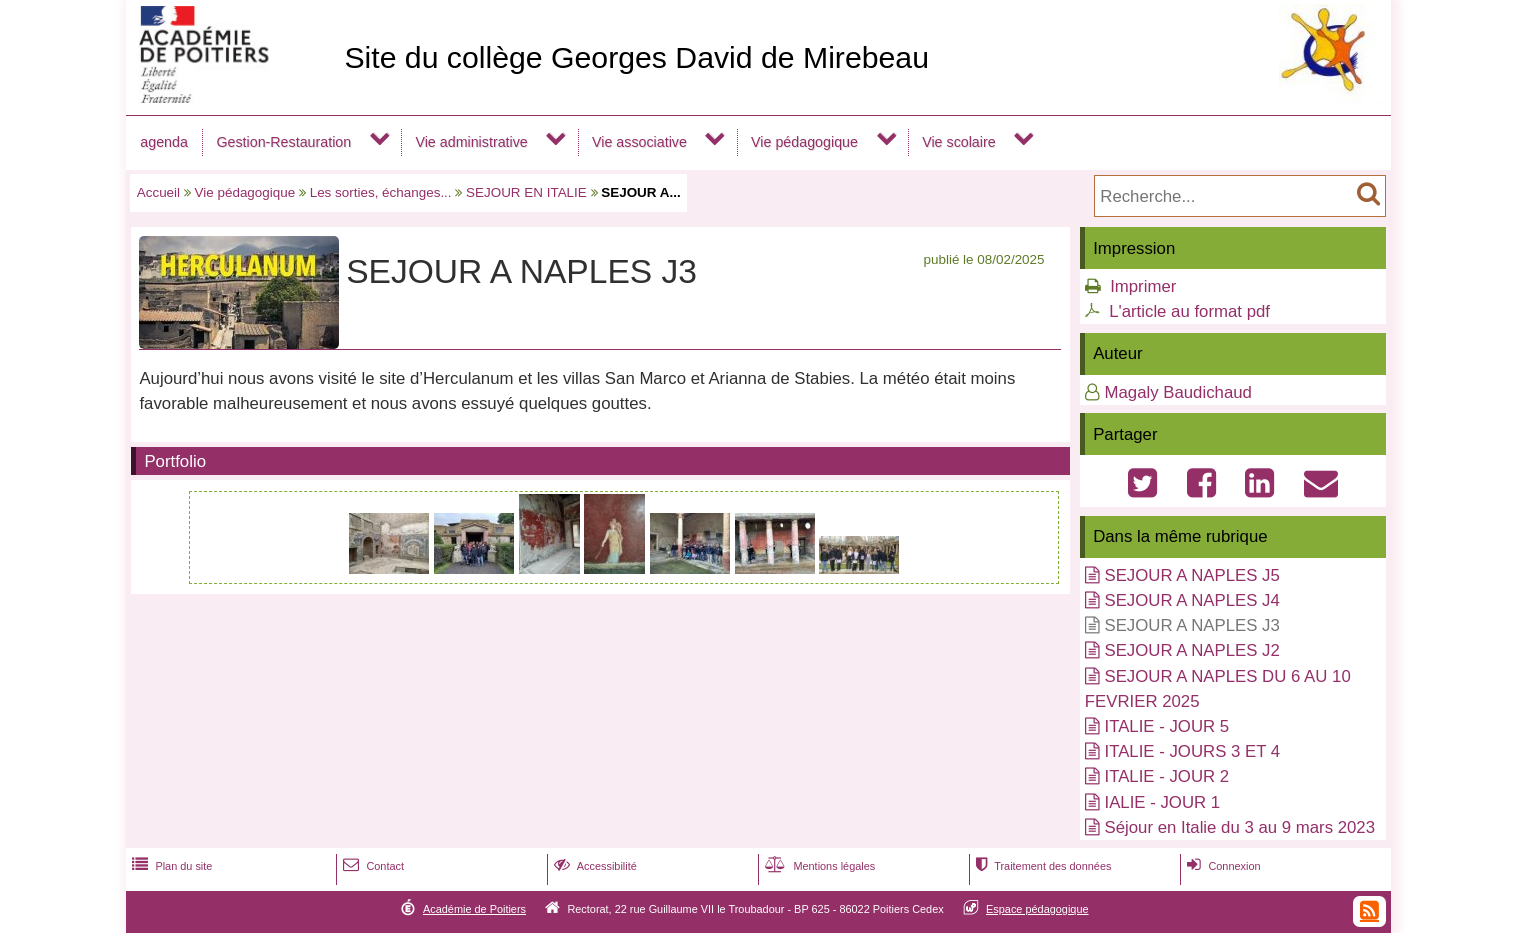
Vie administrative (471, 142)
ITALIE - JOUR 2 (1166, 776)
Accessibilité (593, 866)
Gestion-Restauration (283, 142)
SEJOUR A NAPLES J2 (1191, 650)
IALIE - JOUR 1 (1162, 802)
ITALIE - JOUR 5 (1166, 726)
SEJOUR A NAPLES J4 (1191, 600)
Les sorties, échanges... (381, 192)
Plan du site (170, 866)
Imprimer (1143, 286)
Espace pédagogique (1037, 909)
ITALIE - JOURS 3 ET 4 (1192, 751)
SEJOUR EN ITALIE (526, 192)
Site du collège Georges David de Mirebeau (636, 57)
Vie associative (639, 142)
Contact (371, 866)
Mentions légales (818, 866)
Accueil (158, 192)
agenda (164, 142)
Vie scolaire (958, 142)
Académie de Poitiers (474, 909)
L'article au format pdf (1189, 311)
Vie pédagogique (804, 142)
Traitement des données (1041, 866)
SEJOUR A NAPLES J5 (1191, 575)
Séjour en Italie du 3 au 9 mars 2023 (1239, 827)
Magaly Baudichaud (1177, 392)
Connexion (1221, 866)
